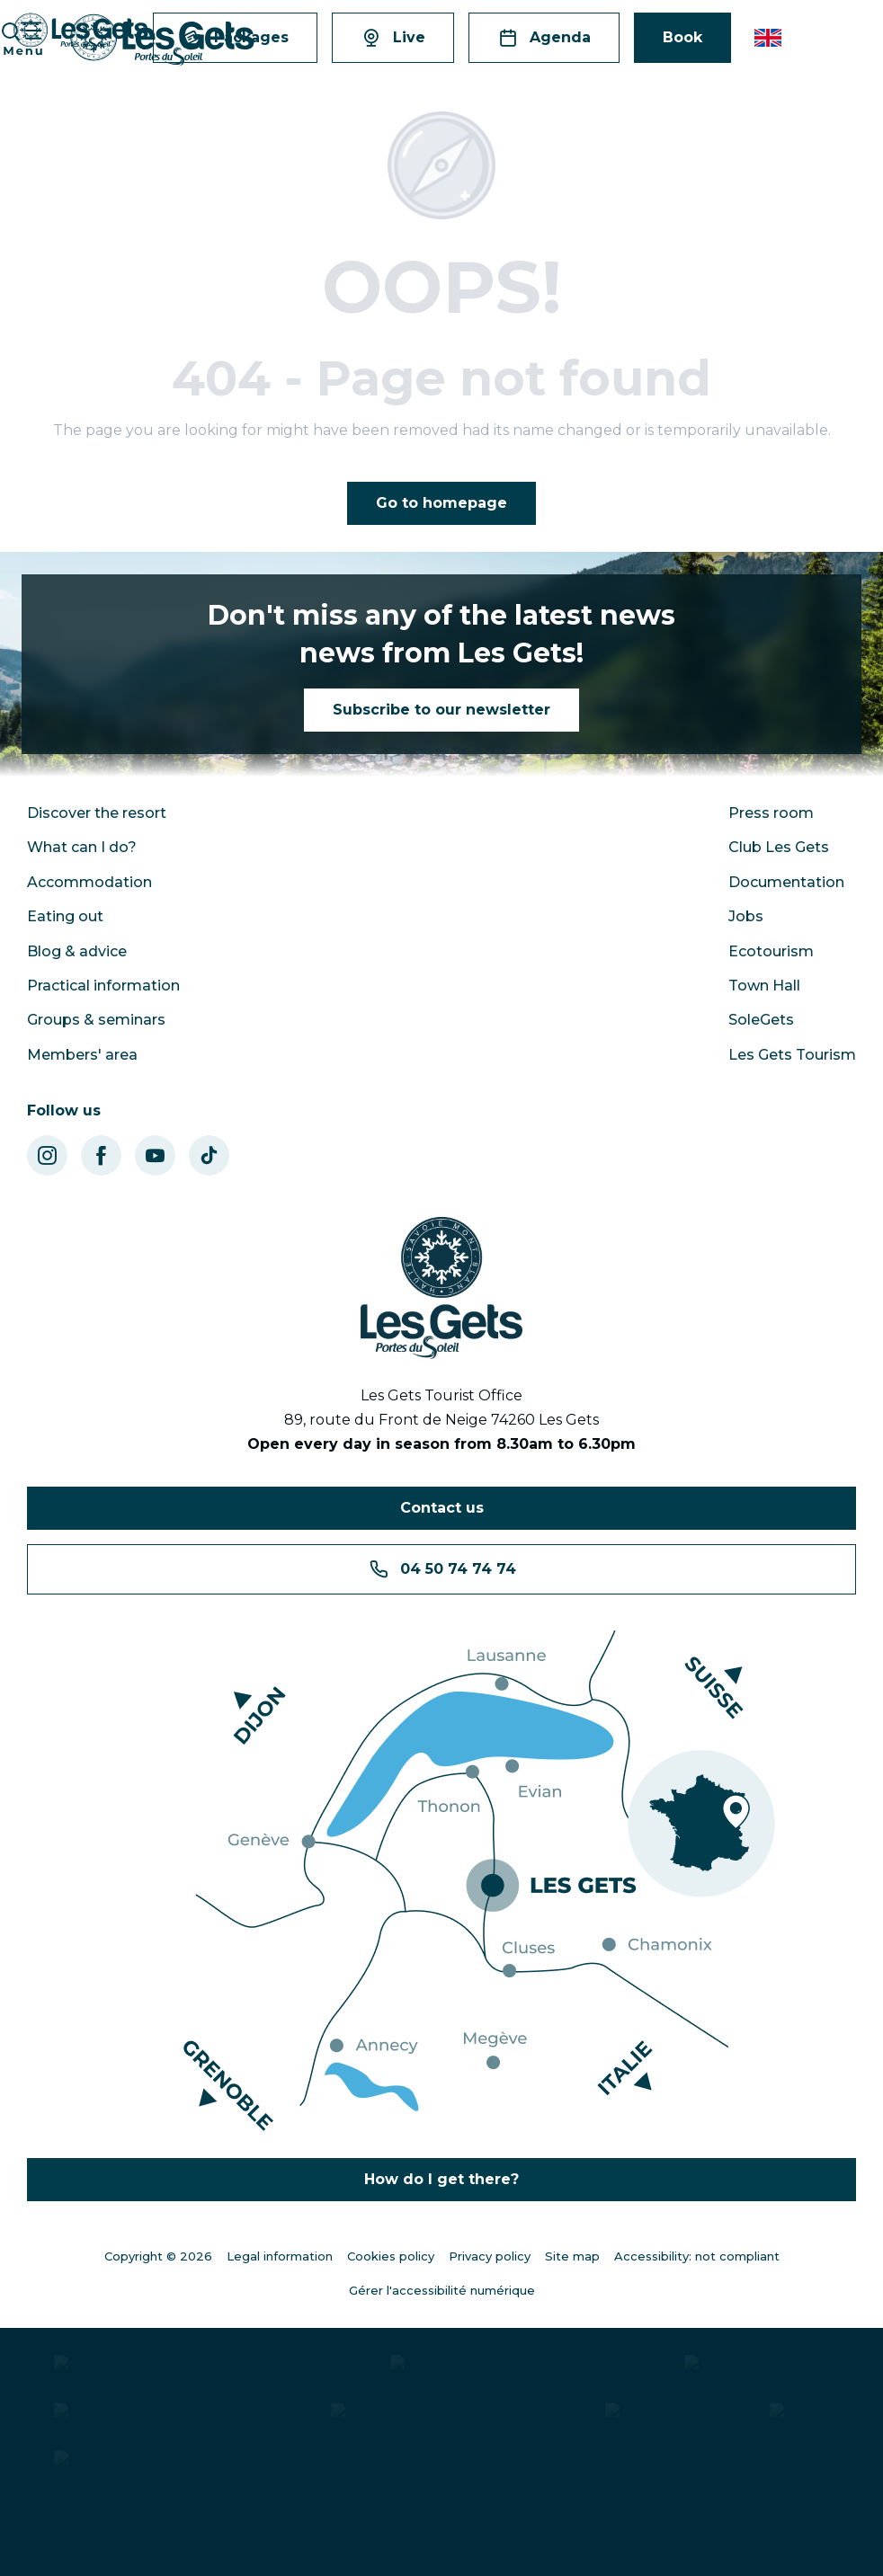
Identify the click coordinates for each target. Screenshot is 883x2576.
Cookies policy (390, 2256)
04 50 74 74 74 (442, 1569)
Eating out (65, 916)
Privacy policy (490, 2256)
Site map (572, 2256)
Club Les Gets (778, 847)
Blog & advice (77, 951)
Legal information (280, 2256)
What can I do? (82, 847)
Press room (771, 813)
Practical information (103, 985)
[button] (769, 38)
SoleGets (761, 1019)
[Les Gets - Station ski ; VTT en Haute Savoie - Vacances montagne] (80, 32)
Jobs (745, 916)
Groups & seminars (96, 1019)
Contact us (442, 1507)
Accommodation (89, 882)
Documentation (786, 882)
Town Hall (764, 985)
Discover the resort (96, 813)
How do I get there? (441, 2179)
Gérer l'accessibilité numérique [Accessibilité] (442, 2290)
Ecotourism (771, 951)
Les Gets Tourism (792, 1054)
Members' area (82, 1054)
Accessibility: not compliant (697, 2256)
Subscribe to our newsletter (441, 709)
